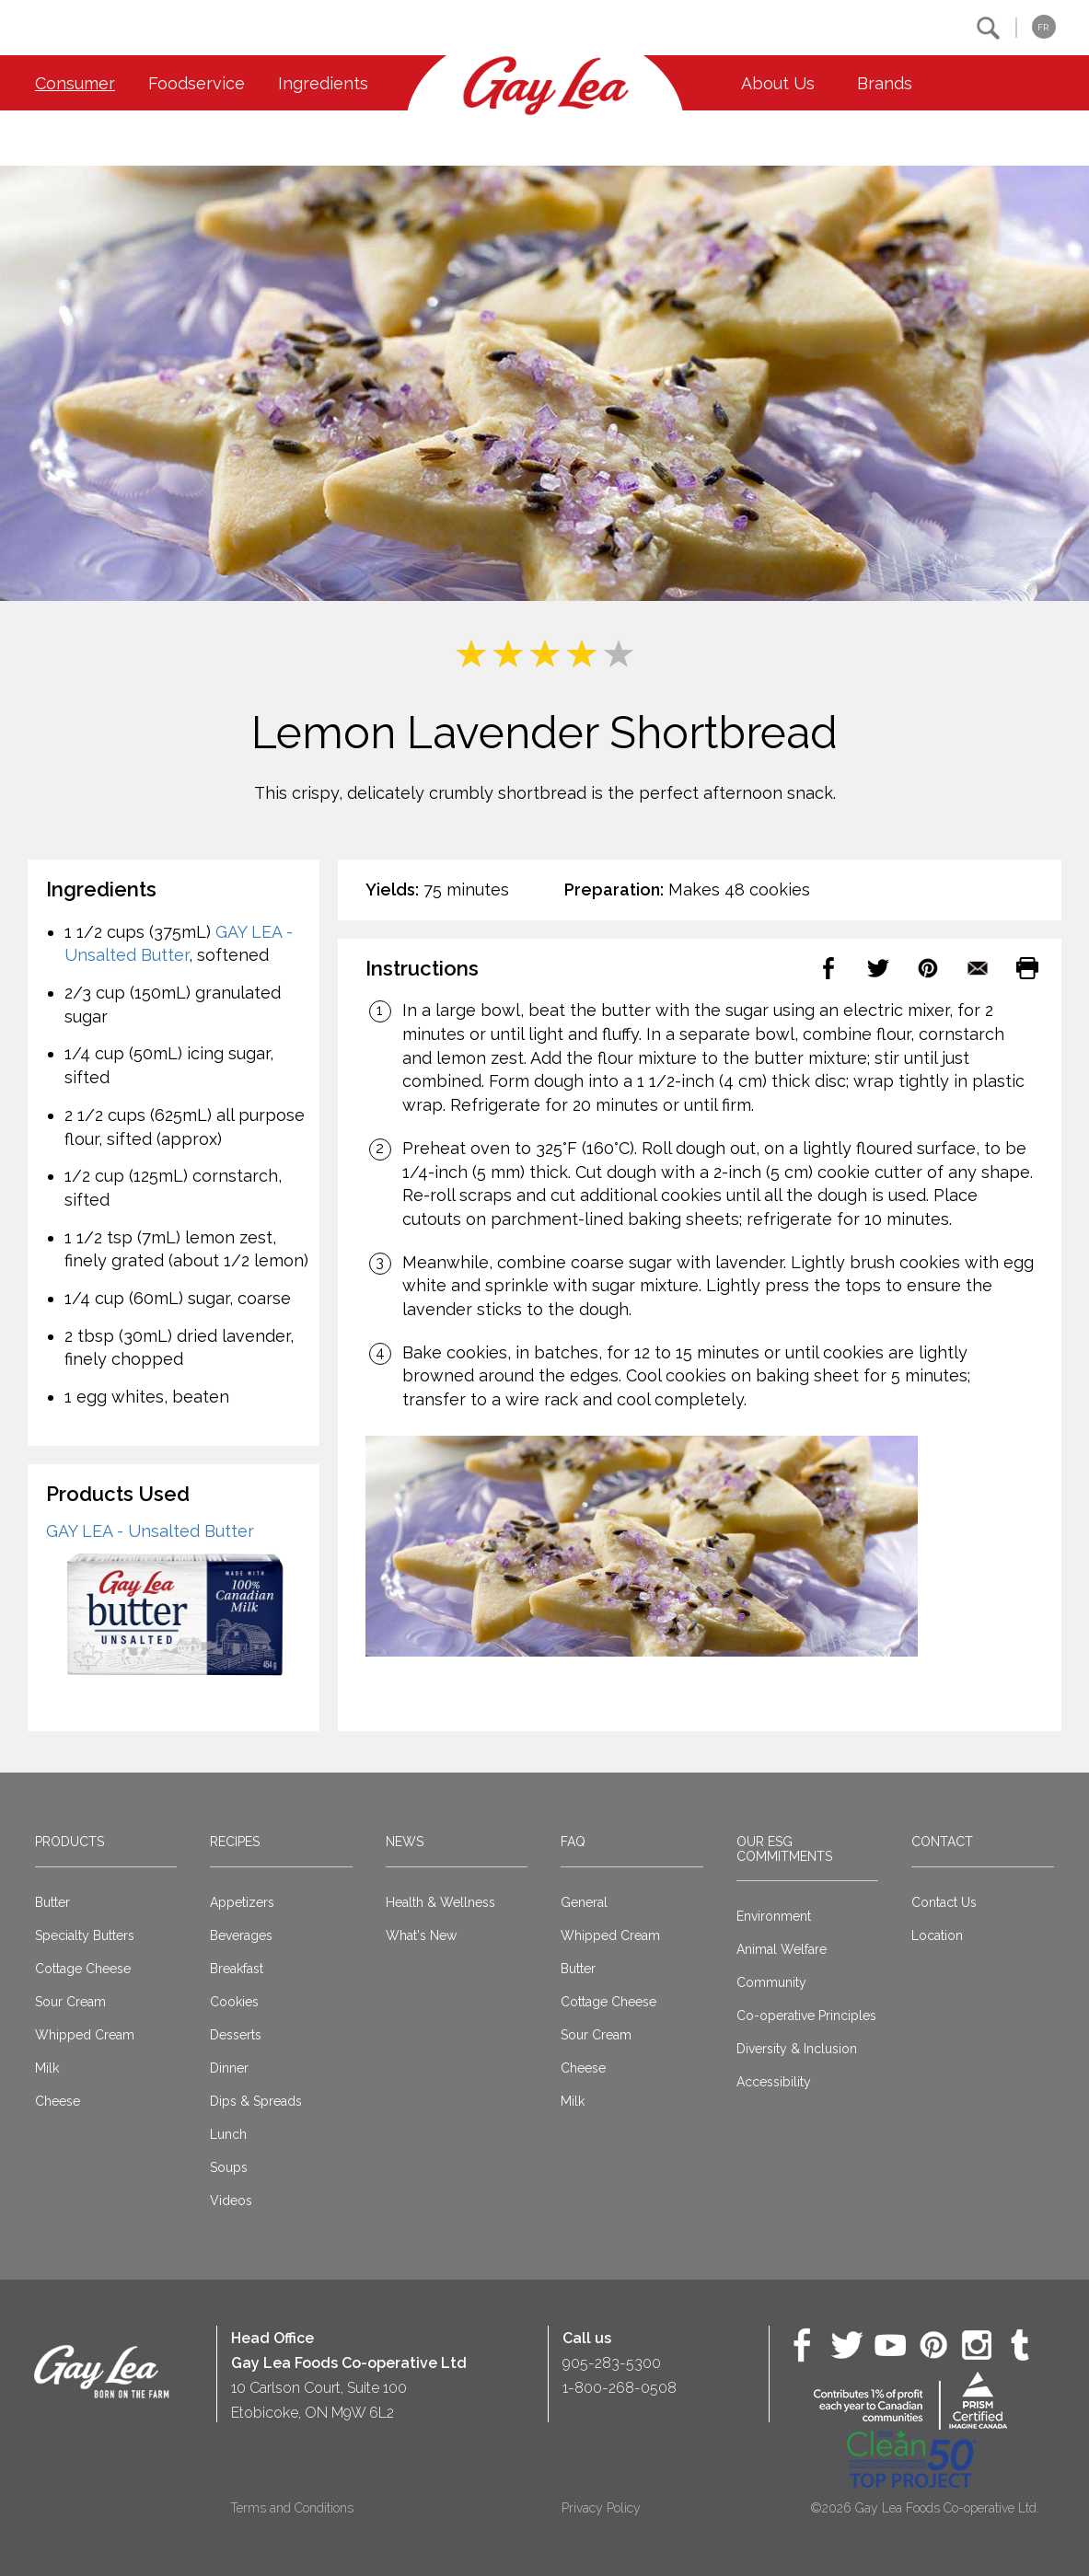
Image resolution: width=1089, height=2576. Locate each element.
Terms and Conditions (291, 2508)
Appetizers (242, 1902)
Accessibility (773, 2081)
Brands (884, 83)
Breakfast (236, 1968)
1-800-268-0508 (619, 2388)
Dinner (229, 2068)
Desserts (235, 2034)
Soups (229, 2167)
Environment (773, 1916)
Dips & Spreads (256, 2101)
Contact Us (944, 1902)
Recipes (235, 1841)
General (584, 1902)
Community (771, 1982)
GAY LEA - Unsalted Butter (150, 1531)
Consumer (75, 83)
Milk (47, 2068)
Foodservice (196, 83)
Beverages (241, 1935)
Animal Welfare (781, 1949)
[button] (988, 28)
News (404, 1841)
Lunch (228, 2134)
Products (69, 1841)
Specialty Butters (84, 1935)
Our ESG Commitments (784, 1848)
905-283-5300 (611, 2363)
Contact (942, 1841)
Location (937, 1935)
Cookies (234, 2001)
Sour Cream (70, 2001)
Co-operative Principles (806, 2015)
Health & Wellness (440, 1902)
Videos (231, 2200)
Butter (52, 1902)
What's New (421, 1935)
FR (1042, 27)
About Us (778, 83)
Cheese (57, 2101)
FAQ (573, 1841)
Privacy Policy (601, 2508)
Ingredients (323, 83)
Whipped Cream (84, 2034)
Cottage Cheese (83, 1968)
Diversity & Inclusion (796, 2048)
